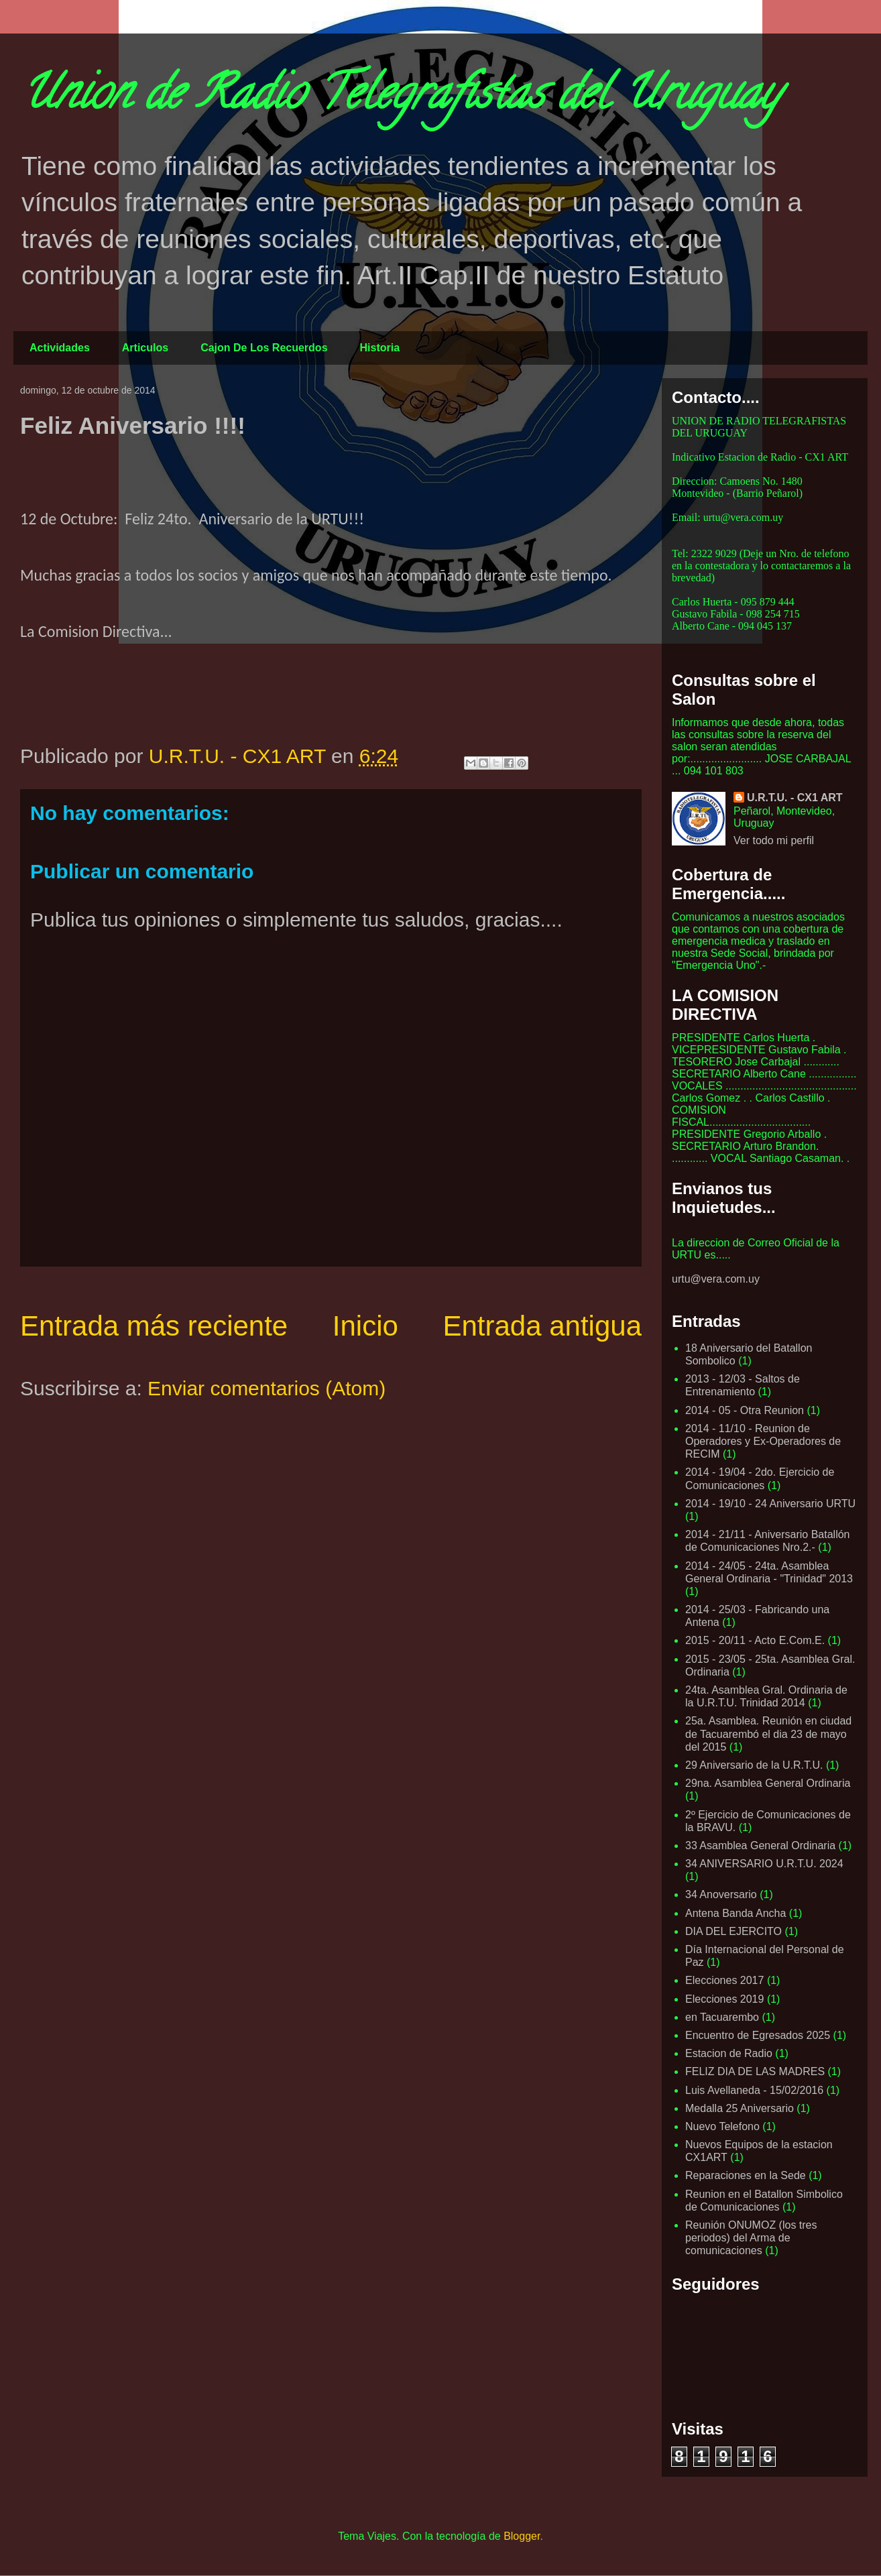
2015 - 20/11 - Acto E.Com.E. (755, 1640)
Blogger (522, 2536)
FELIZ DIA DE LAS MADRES (755, 2071)
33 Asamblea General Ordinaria (760, 1845)
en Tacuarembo (722, 2017)
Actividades (60, 347)
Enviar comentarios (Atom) (267, 1388)
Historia (380, 347)
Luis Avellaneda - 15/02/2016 (754, 2090)
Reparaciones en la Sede (745, 2175)
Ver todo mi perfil (773, 840)
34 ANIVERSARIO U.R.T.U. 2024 (764, 1863)
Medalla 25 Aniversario (739, 2108)
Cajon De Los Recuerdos (263, 347)
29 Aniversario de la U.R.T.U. (754, 1765)
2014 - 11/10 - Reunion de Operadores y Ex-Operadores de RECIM (763, 1441)
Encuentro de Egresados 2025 (757, 2035)
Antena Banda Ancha (735, 1913)
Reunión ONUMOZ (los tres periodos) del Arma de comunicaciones (751, 2237)
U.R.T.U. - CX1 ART (795, 797)
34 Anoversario (721, 1894)
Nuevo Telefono (722, 2126)
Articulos (145, 347)
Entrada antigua (542, 1326)
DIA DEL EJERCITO (733, 1931)
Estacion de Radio (728, 2053)
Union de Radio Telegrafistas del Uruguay (399, 98)
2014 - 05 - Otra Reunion (744, 1410)
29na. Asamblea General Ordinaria (767, 1783)
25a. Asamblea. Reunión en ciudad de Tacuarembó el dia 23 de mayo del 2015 (768, 1733)
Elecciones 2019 (724, 1999)
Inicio (365, 1326)
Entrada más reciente (154, 1326)
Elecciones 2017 (724, 1980)
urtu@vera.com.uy (716, 1279)
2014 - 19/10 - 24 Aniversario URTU (770, 1503)
